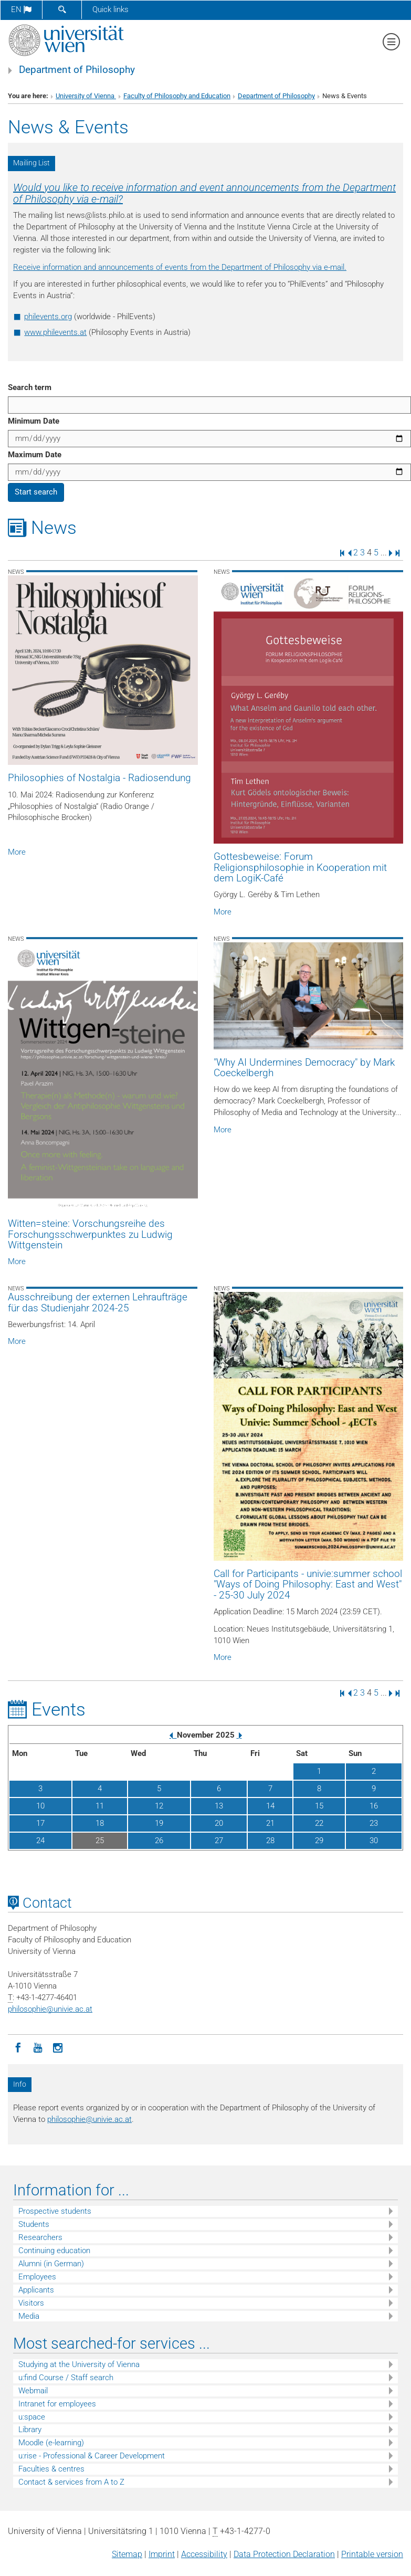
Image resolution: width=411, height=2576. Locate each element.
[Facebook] (18, 2047)
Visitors (31, 2303)
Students (33, 2224)
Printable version (372, 2554)
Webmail (33, 2390)
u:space (31, 2417)
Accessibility (204, 2554)
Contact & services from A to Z (71, 2482)
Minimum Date (33, 421)
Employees (37, 2276)
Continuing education (54, 2250)
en (21, 9)
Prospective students (54, 2211)
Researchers (40, 2237)
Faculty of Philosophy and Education (176, 96)
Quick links (110, 9)
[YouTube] (38, 2047)
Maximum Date (34, 454)
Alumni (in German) (51, 2263)
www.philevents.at (55, 332)
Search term (29, 387)
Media (28, 2316)
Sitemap (127, 2554)
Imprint (162, 2554)
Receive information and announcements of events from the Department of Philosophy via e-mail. (179, 267)
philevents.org (48, 316)
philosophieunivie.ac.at (50, 2009)
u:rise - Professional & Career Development (91, 2456)
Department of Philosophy (77, 70)
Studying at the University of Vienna (79, 2364)
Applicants (36, 2290)
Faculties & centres (51, 2469)
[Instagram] (58, 2047)
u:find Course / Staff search (65, 2377)
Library (29, 2429)
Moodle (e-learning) (51, 2442)
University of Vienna (86, 96)
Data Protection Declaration (284, 2554)
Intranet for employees (57, 2404)
